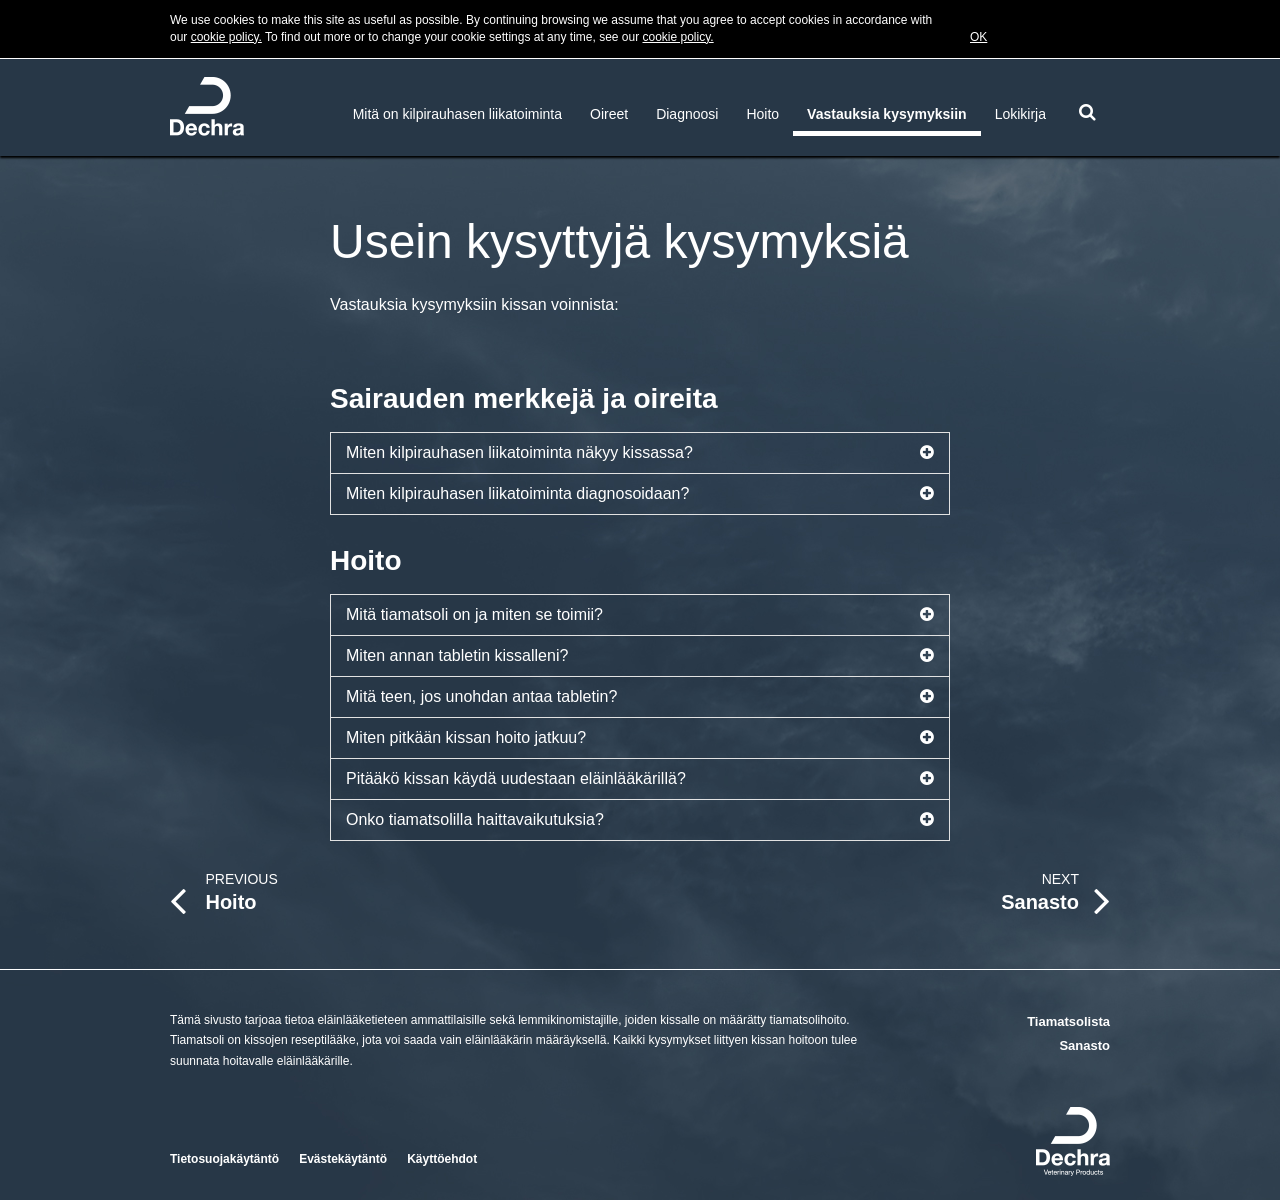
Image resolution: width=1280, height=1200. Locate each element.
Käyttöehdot (442, 1159)
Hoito (762, 114)
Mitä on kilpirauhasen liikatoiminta (457, 114)
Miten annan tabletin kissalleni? (640, 656)
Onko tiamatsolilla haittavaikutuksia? (640, 820)
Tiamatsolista (1068, 1021)
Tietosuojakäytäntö (224, 1159)
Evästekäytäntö (343, 1159)
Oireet (609, 114)
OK (978, 37)
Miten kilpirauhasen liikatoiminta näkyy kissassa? (640, 453)
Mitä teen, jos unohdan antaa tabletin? (640, 697)
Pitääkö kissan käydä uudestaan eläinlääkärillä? (640, 779)
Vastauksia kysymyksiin (887, 114)
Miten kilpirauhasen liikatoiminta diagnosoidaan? (640, 494)
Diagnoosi (687, 114)
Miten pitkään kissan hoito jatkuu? (640, 738)
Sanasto (1084, 1045)
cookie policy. (226, 37)
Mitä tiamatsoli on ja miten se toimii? (640, 615)
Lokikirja (1020, 114)
